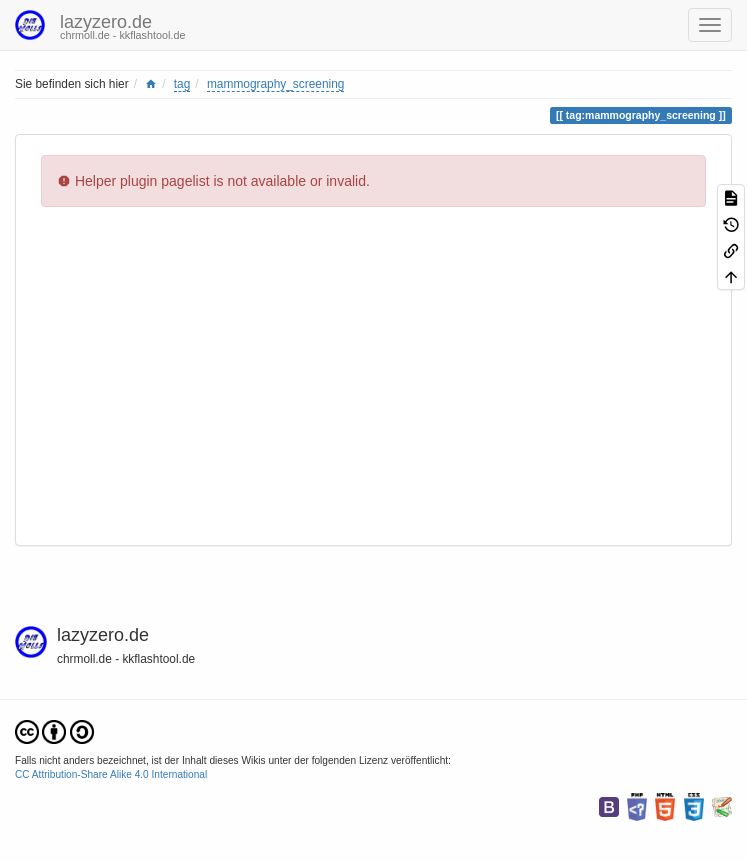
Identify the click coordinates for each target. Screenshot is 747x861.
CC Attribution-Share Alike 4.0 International (111, 774)
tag (182, 84)
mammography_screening (275, 84)
